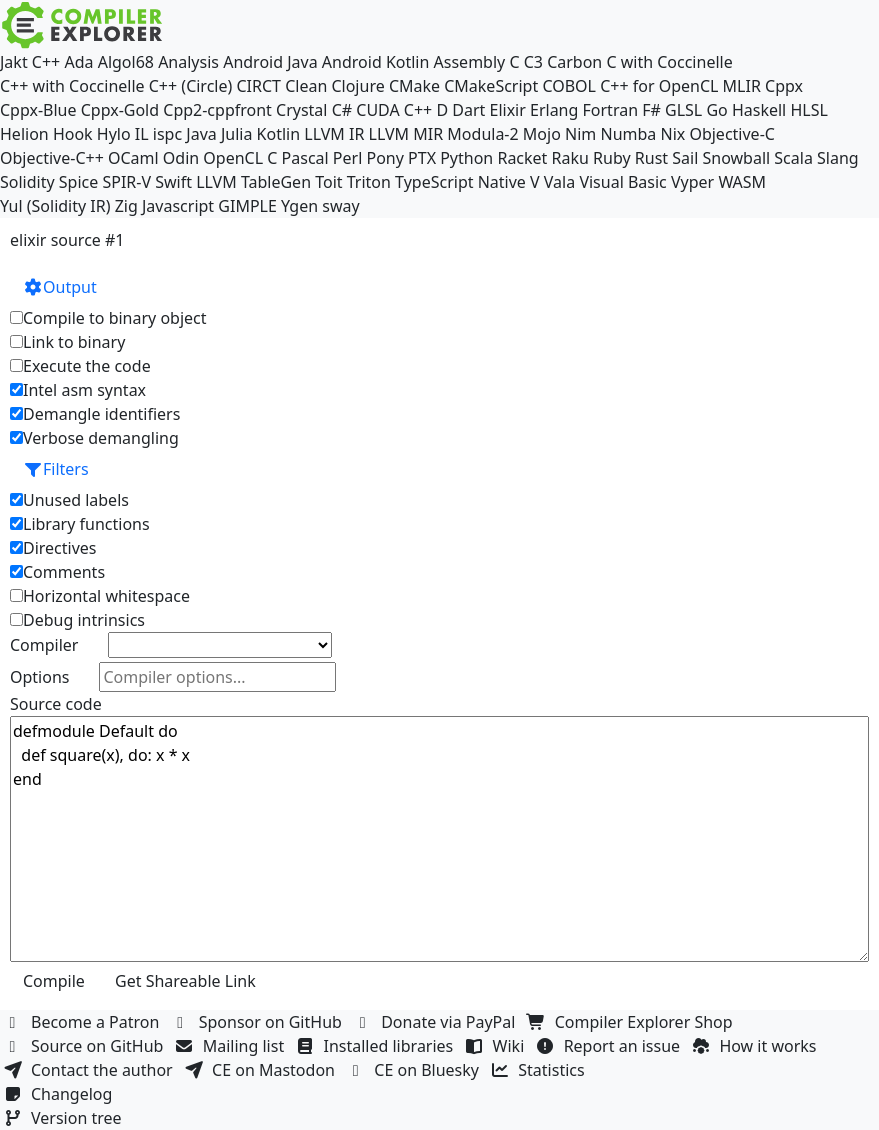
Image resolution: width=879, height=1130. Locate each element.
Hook (73, 134)
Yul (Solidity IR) (55, 206)
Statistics (540, 1070)
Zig (126, 206)
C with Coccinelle (669, 62)
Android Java (270, 62)
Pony (384, 158)
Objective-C (732, 134)
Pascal (305, 158)
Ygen (299, 206)
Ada (78, 62)
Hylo (114, 134)
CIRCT (258, 86)
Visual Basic (622, 182)
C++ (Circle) (191, 86)
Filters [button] (56, 469)
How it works (756, 1046)
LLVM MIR (406, 134)
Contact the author (90, 1070)
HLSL (808, 110)
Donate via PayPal (437, 1022)
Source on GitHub (86, 1046)
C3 (533, 62)
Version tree (65, 1118)
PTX (422, 158)
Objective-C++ (52, 158)
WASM (742, 182)
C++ (46, 62)
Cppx (784, 86)
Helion (24, 134)
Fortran (611, 110)
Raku (570, 158)
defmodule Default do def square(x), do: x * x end (439, 839)
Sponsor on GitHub (259, 1022)
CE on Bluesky (415, 1070)
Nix (672, 134)
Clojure (357, 86)
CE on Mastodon (262, 1070)
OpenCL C (240, 158)
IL (142, 134)
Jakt (14, 62)
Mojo (542, 134)
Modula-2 (482, 134)
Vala (559, 182)
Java (201, 134)
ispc (167, 134)
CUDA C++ (394, 110)
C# (342, 110)
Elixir (507, 110)
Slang (838, 158)
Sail (685, 158)
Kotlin (279, 134)
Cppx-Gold (120, 110)
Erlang (554, 110)
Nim (580, 134)
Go (716, 110)
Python (466, 158)
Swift (173, 182)
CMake (414, 86)
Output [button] (60, 287)
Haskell (759, 110)
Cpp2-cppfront (217, 110)
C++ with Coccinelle (72, 86)
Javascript (178, 206)
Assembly (470, 62)
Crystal (301, 110)
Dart (468, 110)
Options (39, 677)
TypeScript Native (460, 182)
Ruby (612, 158)
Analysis (188, 62)
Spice (78, 182)
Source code (56, 704)
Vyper (692, 182)
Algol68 (126, 62)
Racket (522, 158)
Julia (237, 134)
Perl (347, 158)
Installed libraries (376, 1046)
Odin (181, 158)
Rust (651, 158)
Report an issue (611, 1046)
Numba (628, 134)
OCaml (133, 158)
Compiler (44, 645)
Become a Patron (84, 1022)
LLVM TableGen (253, 182)
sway (340, 206)
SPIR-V (126, 182)
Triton (369, 182)
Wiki (497, 1046)
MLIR (742, 86)
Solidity (27, 182)
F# (651, 110)
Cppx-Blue (38, 110)
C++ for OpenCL (659, 86)
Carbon (574, 62)
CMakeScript (491, 86)
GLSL (683, 110)
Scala (793, 158)
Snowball (736, 158)
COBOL (569, 86)
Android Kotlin (376, 62)
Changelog (60, 1094)
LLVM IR (334, 134)
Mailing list (232, 1046)
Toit (328, 182)
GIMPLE (247, 206)
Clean (306, 86)
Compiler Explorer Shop (632, 1022)
